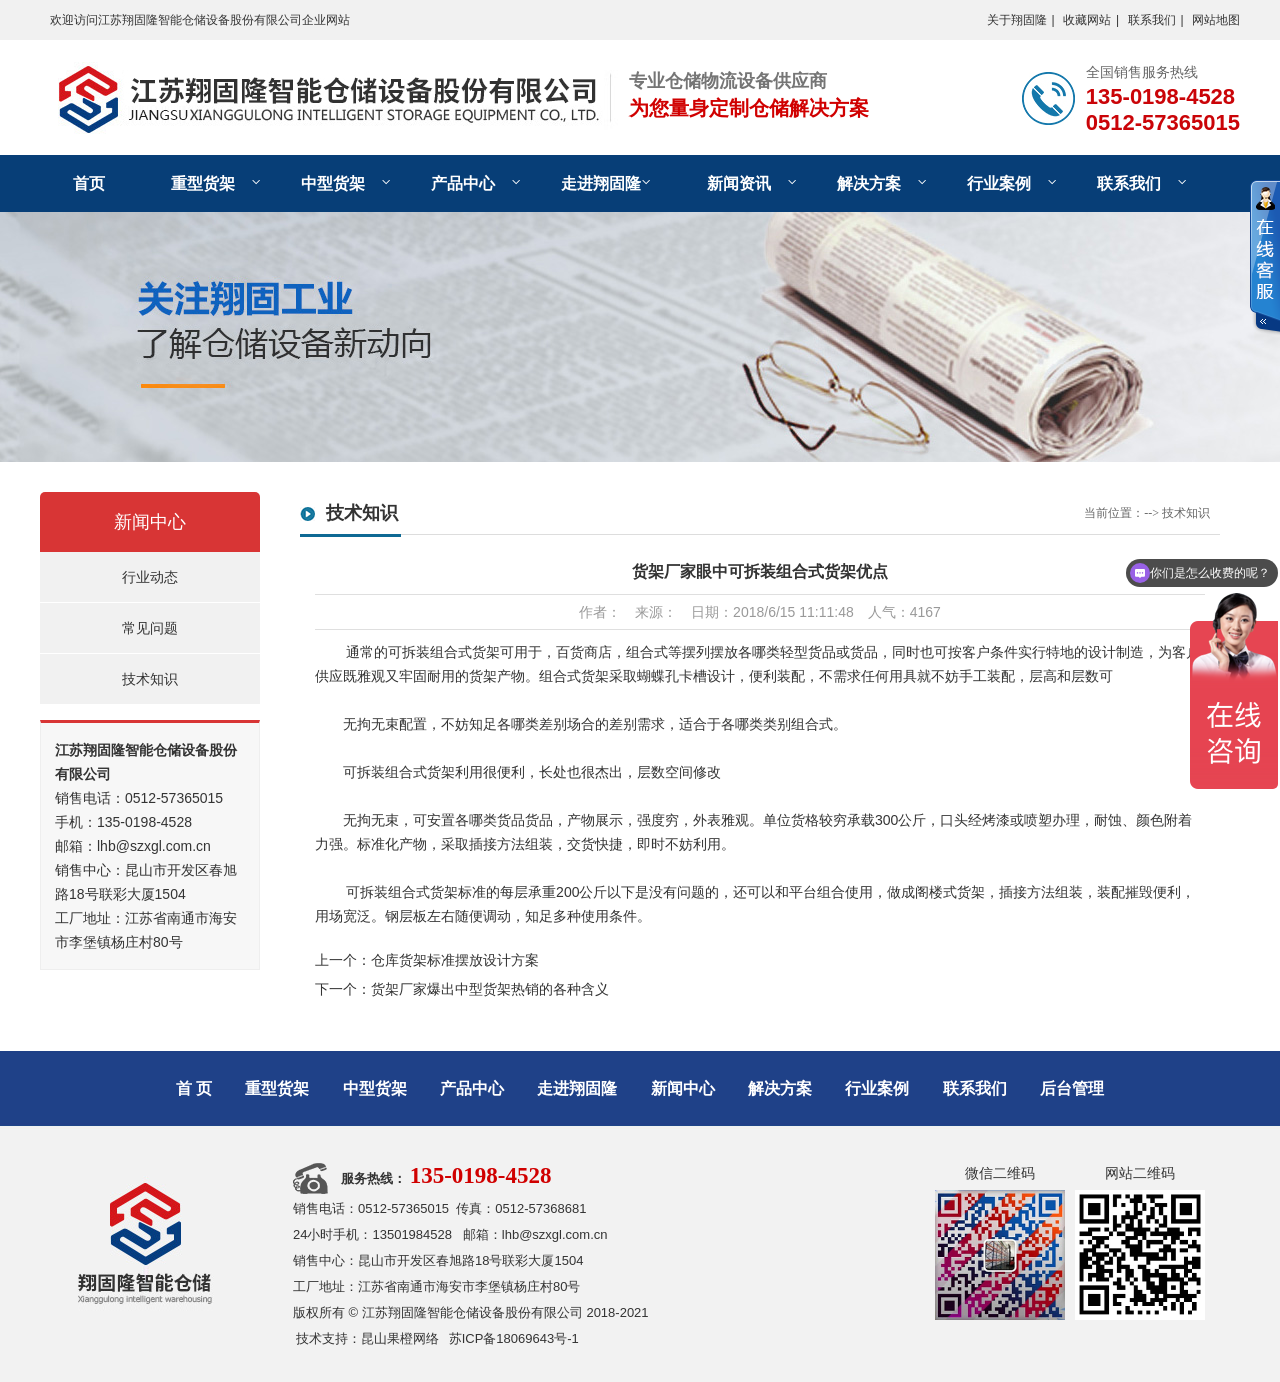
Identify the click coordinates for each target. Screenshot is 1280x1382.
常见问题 (150, 628)
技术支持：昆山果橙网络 (367, 1338)
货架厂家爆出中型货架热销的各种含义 (490, 989)
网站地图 (1216, 20)
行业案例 (999, 183)
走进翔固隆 (601, 183)
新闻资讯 (739, 183)
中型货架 (333, 183)
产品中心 (463, 183)
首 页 (194, 1088)
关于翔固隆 (1017, 20)
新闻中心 (150, 522)
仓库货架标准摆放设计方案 (455, 960)
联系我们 (1152, 20)
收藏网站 (1087, 20)
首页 (89, 183)
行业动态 (150, 577)
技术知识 (150, 679)
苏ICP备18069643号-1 (514, 1338)
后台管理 (1072, 1088)
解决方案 (869, 183)
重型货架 (203, 183)
